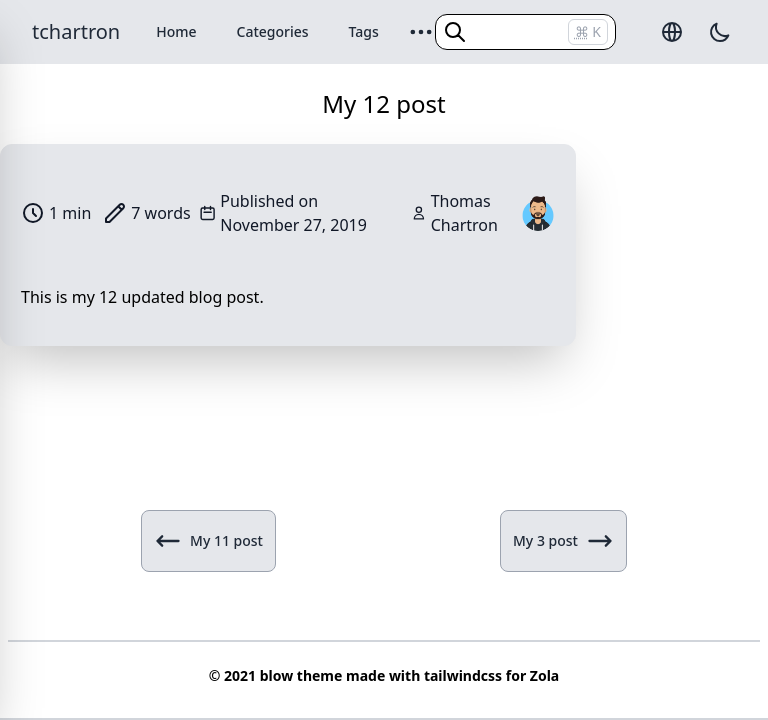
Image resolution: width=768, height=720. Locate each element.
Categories (273, 31)
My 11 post (208, 541)
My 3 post (563, 541)
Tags (364, 31)
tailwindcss (463, 675)
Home (176, 31)
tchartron (76, 31)
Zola (544, 675)
